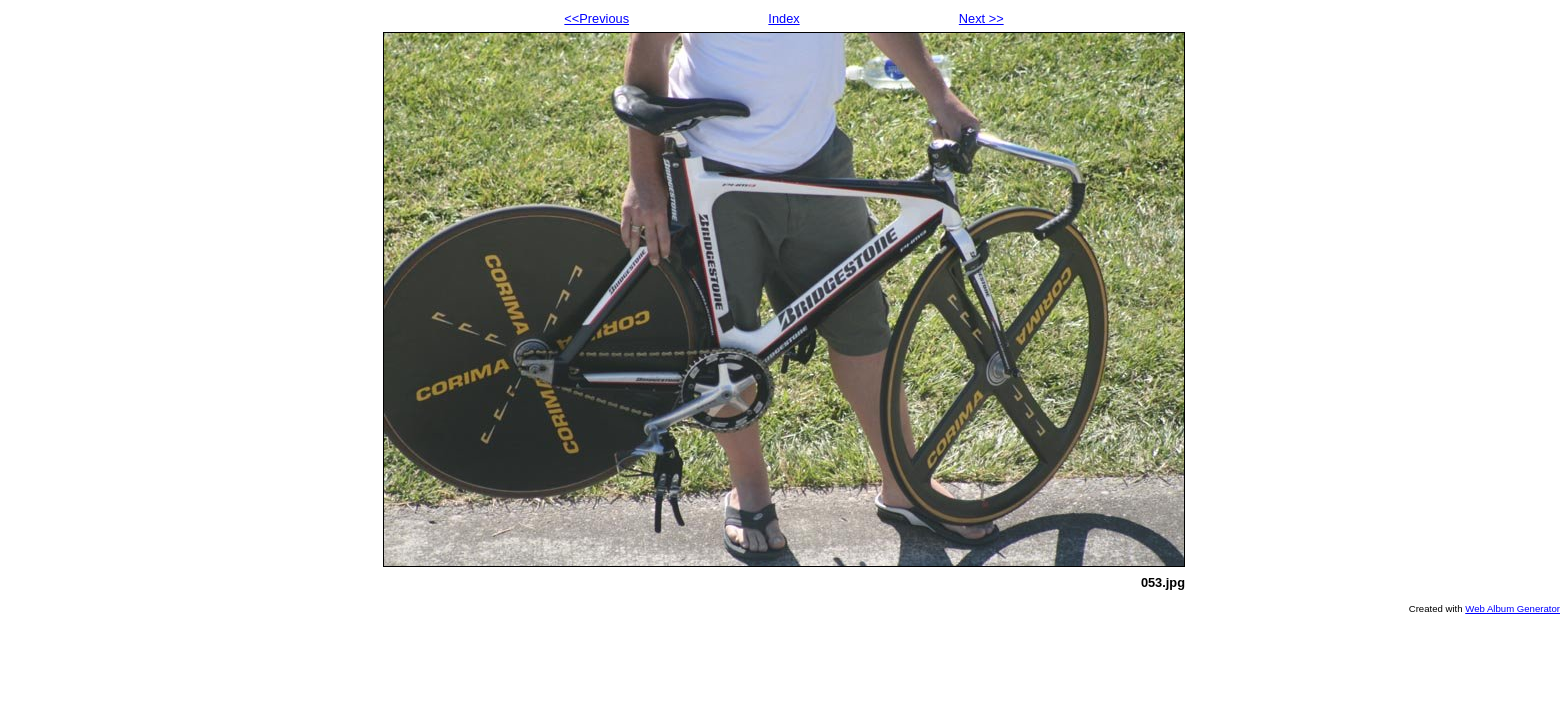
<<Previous (596, 18)
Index (783, 18)
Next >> (981, 18)
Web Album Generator (1512, 608)
